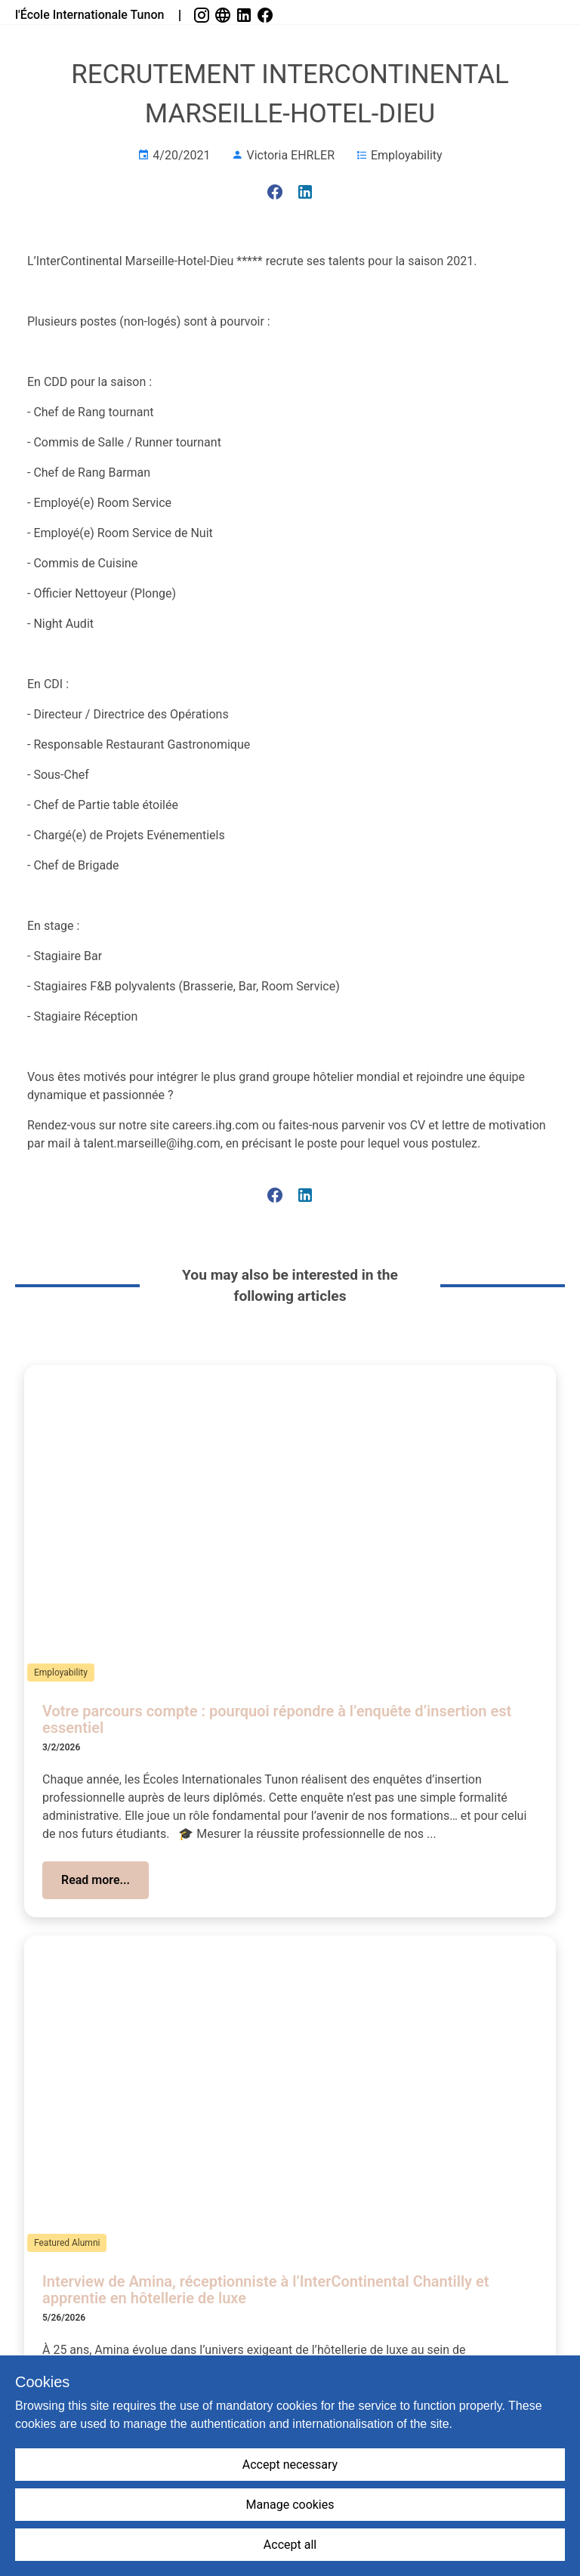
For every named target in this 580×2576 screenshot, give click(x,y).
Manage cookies (289, 2504)
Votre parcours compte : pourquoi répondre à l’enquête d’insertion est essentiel (276, 1719)
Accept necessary (290, 2464)
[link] (203, 15)
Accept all (290, 2544)
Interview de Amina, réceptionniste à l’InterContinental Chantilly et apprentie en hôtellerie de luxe (265, 2290)
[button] (95, 1880)
